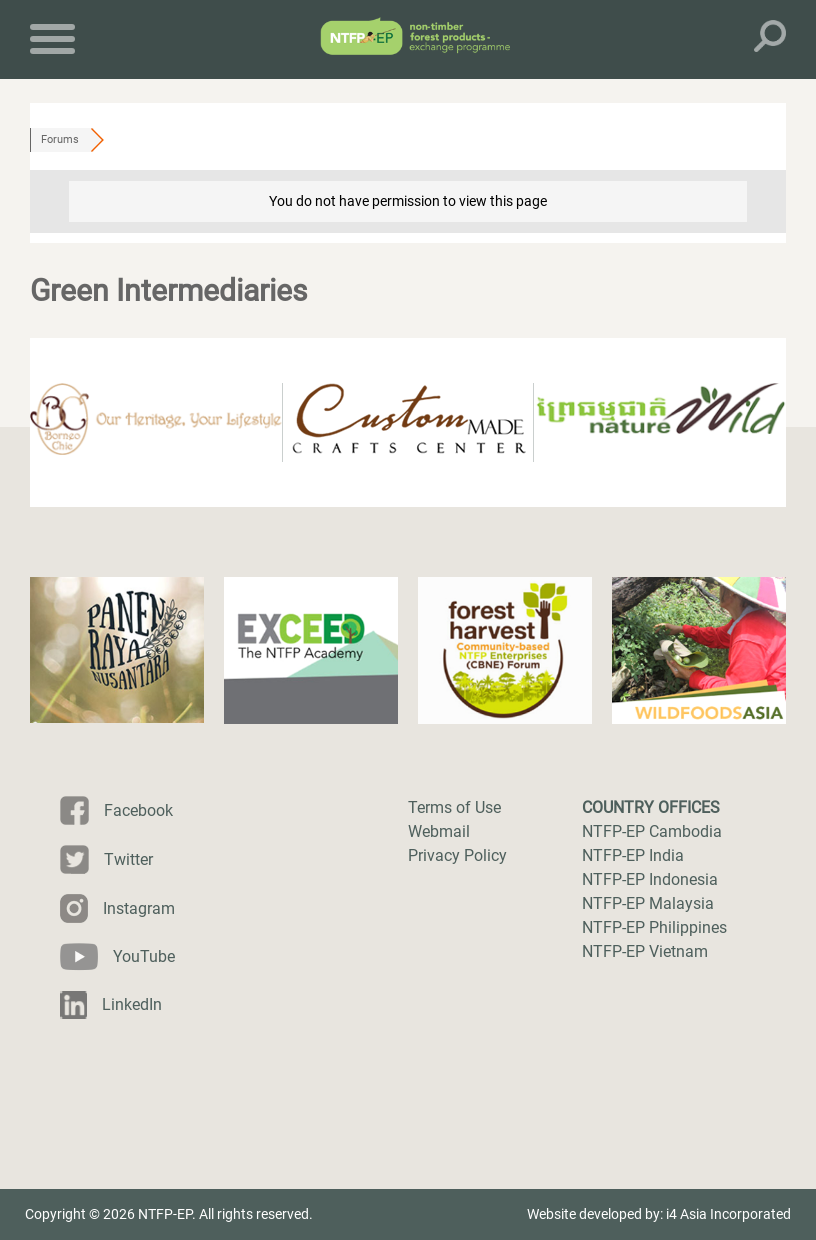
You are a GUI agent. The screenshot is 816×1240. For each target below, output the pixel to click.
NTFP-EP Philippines (654, 927)
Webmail (439, 831)
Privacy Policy (457, 855)
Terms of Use (454, 807)
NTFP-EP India (633, 855)
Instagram (139, 908)
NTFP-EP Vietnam (645, 951)
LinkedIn (132, 1004)
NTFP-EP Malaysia (648, 903)
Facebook (138, 810)
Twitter (128, 859)
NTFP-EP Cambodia (652, 831)
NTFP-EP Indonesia (650, 879)
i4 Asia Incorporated (728, 1214)
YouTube (144, 956)
